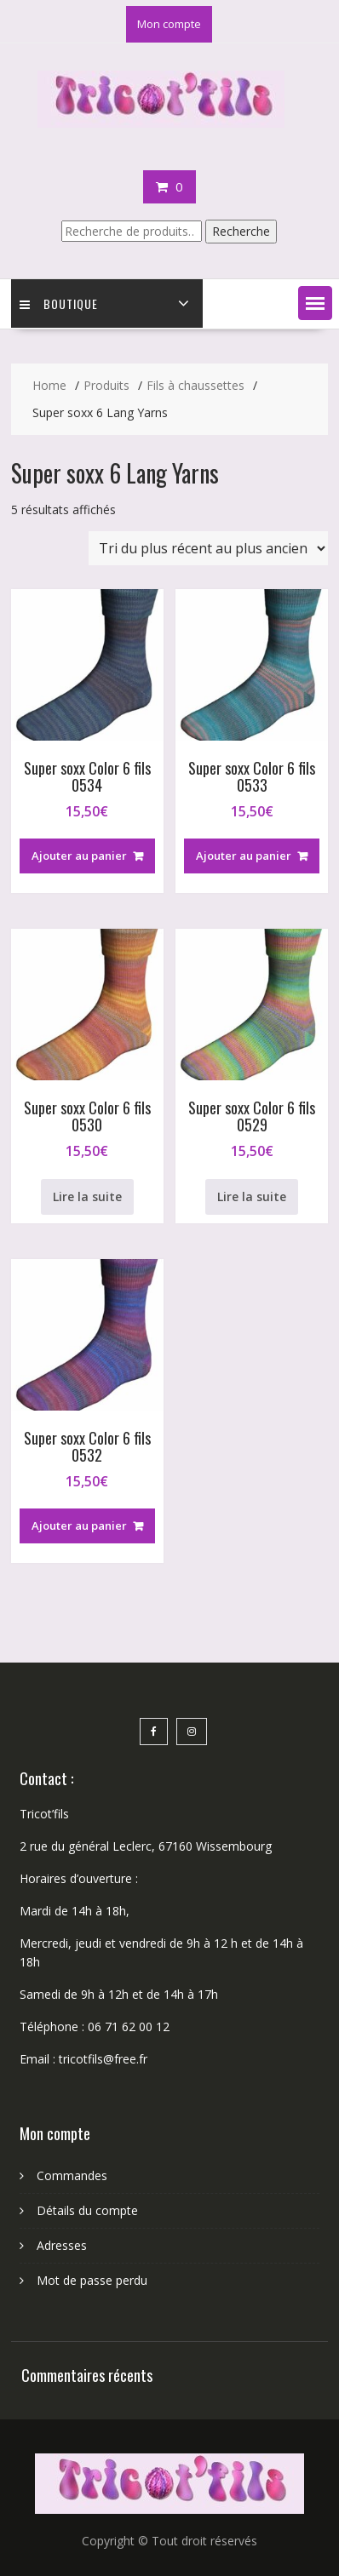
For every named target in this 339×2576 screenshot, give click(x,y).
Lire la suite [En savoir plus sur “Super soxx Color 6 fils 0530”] (87, 1196)
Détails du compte (87, 2210)
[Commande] (208, 548)
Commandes (72, 2175)
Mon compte (169, 23)
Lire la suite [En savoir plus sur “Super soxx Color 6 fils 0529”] (251, 1196)
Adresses (62, 2245)
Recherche (241, 231)
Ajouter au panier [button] (79, 855)
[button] (315, 303)
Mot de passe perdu (92, 2280)
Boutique (59, 303)
